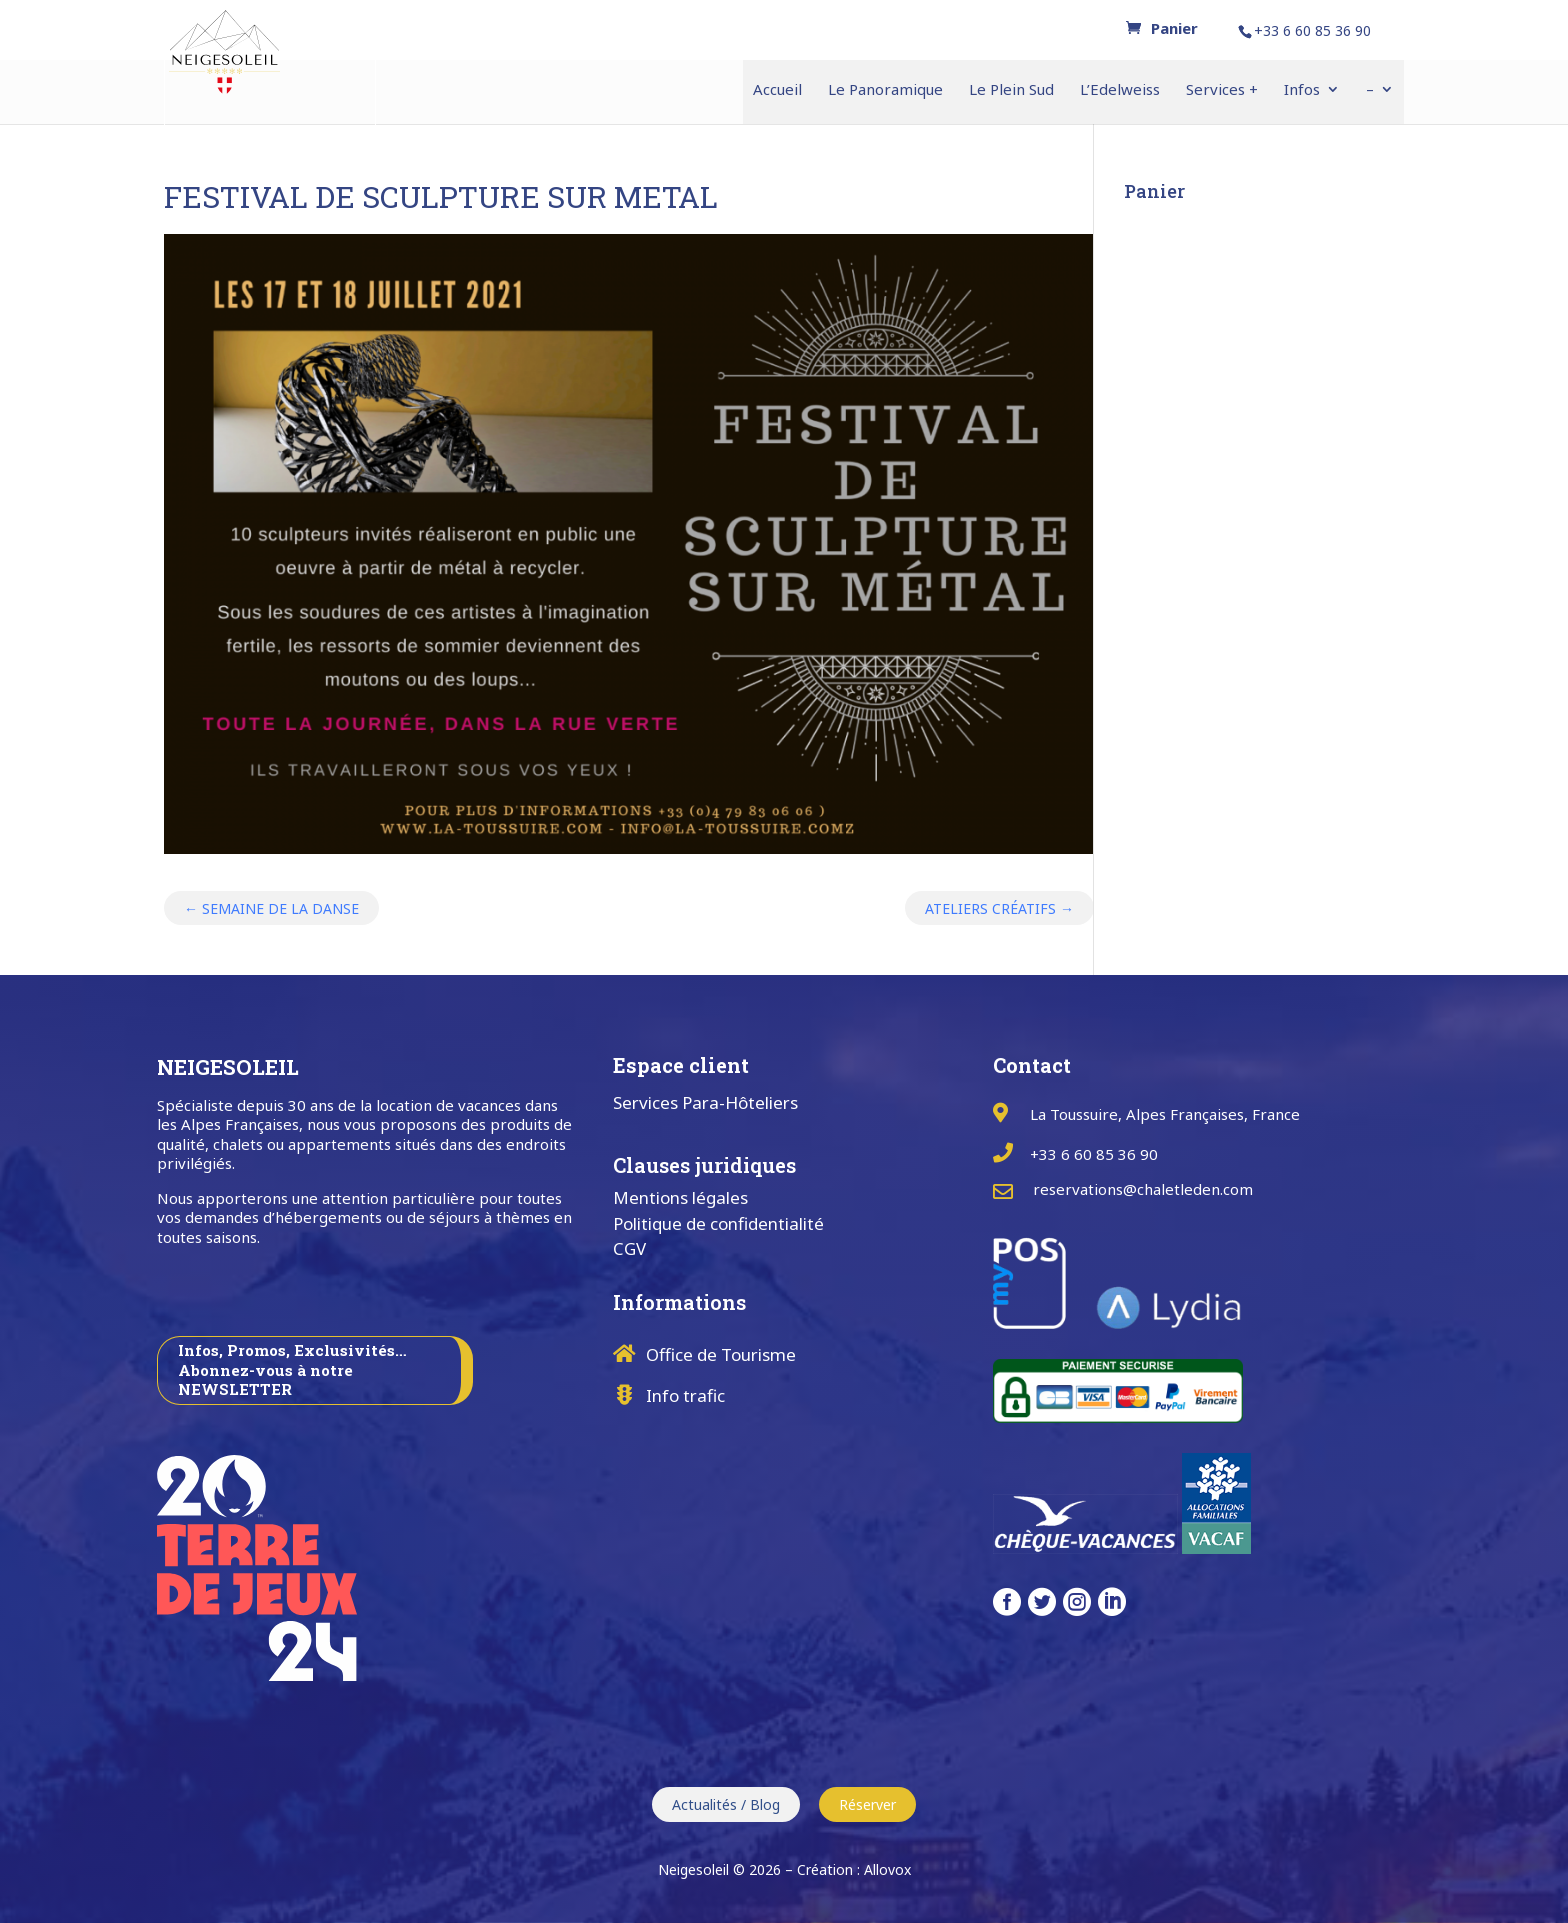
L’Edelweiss (1120, 90)
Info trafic (685, 1395)
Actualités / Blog (726, 1804)
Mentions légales (680, 1197)
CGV (629, 1248)
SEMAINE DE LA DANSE (271, 908)
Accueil (777, 90)
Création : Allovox (854, 1869)
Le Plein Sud (1011, 90)
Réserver (867, 1804)
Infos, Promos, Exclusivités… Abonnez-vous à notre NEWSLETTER (292, 1369)
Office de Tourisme (721, 1354)
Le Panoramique (885, 90)
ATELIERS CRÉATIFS (999, 908)
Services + (1222, 90)
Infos (1302, 90)
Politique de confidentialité (718, 1223)
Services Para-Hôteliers (705, 1102)
